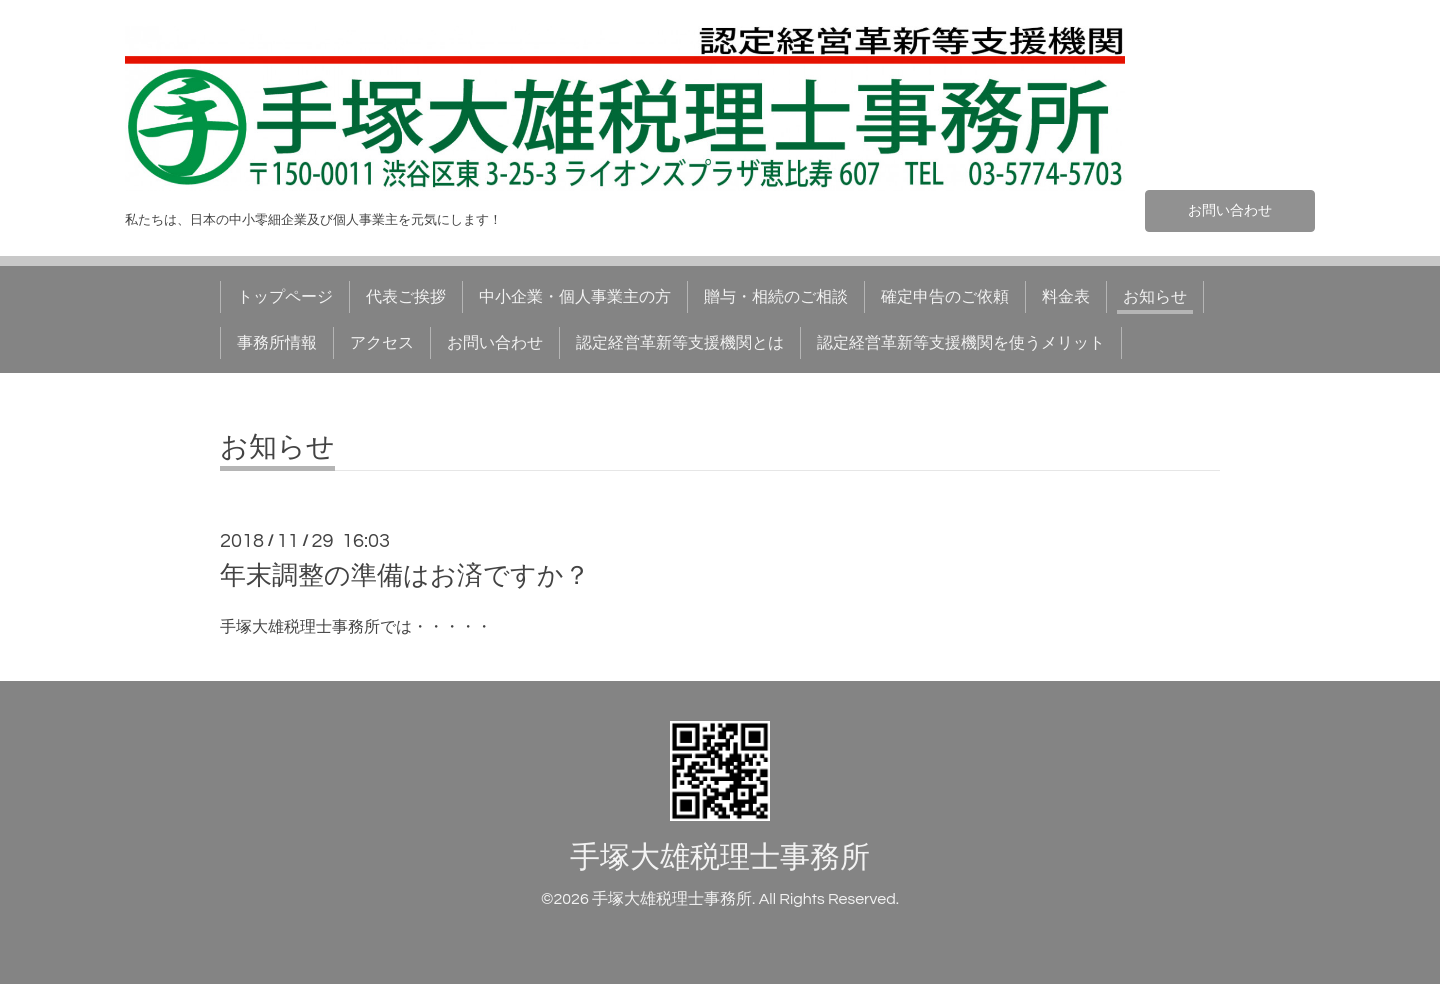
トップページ (285, 297)
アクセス (382, 343)
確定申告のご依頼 (945, 297)
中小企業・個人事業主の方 (575, 297)
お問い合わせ (1230, 209)
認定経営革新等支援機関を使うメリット (961, 343)
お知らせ (1155, 297)
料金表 (1066, 297)
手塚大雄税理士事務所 (720, 857)
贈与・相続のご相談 (776, 297)
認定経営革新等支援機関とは (680, 343)
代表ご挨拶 (406, 297)
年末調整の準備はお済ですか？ (405, 576)
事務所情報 (277, 343)
